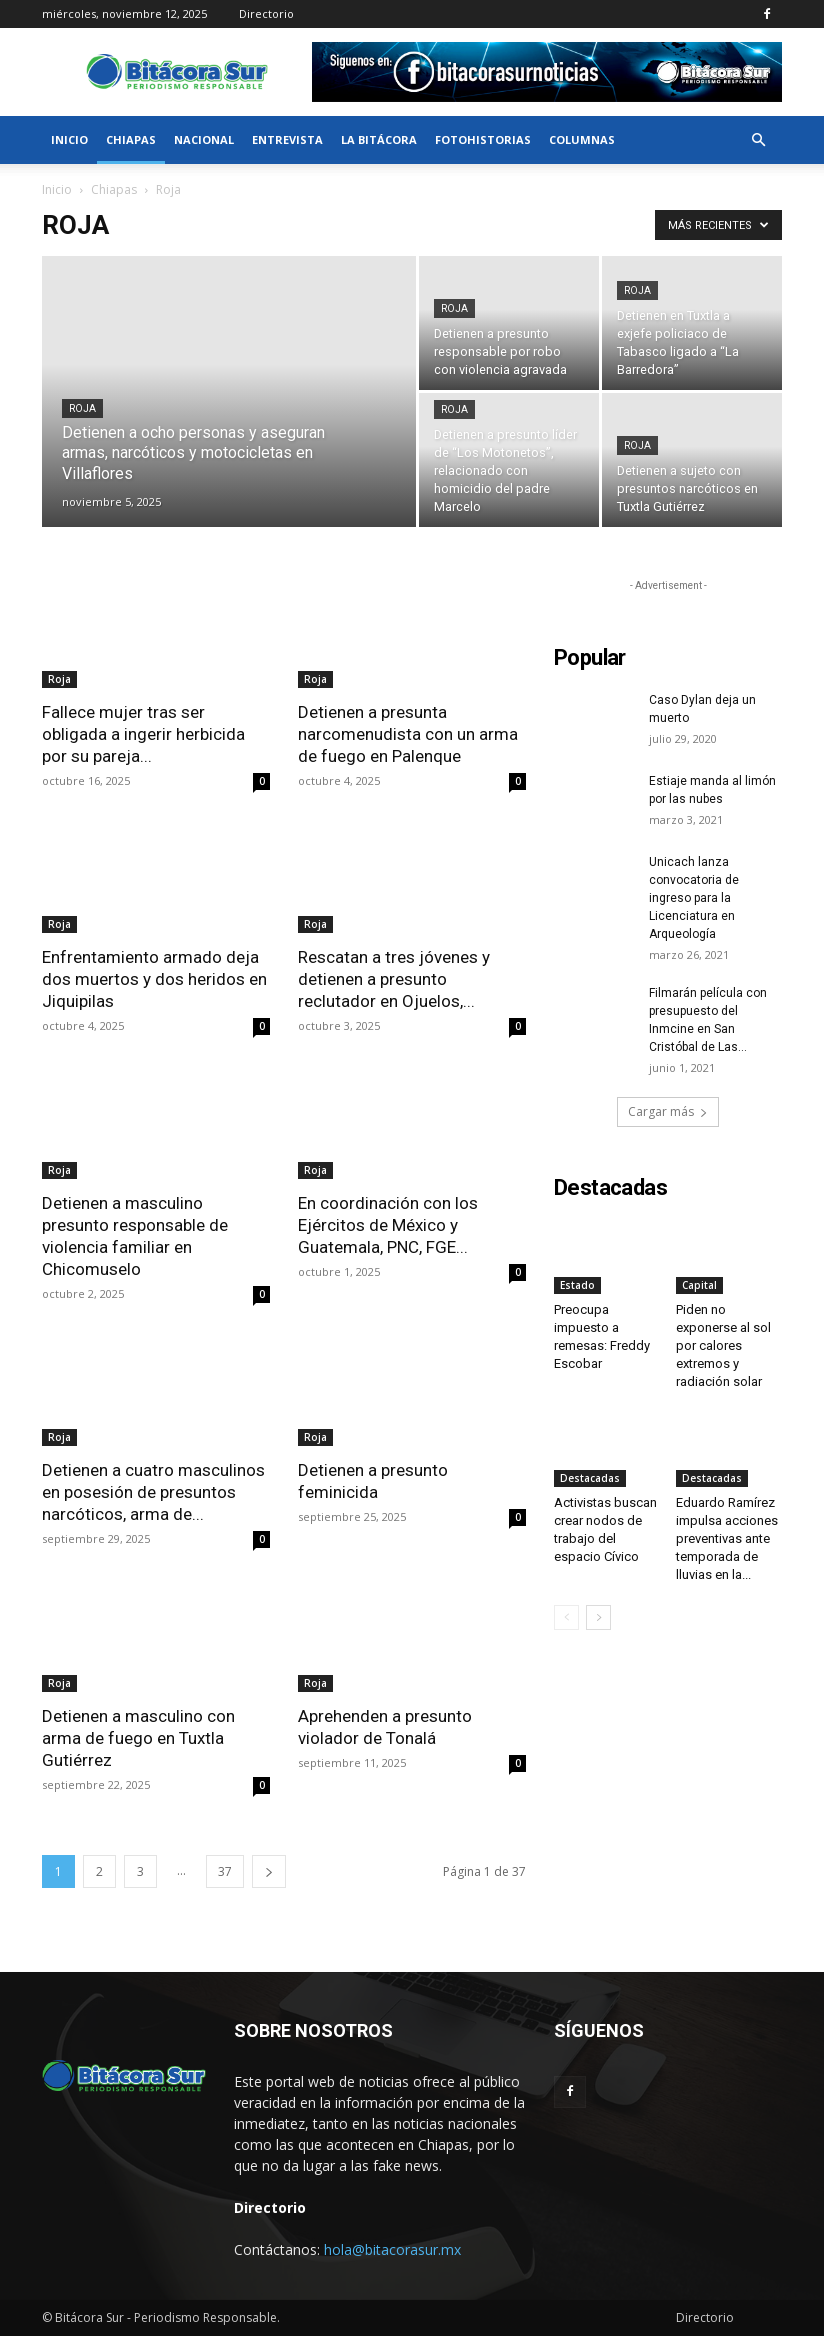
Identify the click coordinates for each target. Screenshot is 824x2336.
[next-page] (269, 1871)
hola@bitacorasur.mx (392, 2249)
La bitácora (379, 139)
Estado (577, 1285)
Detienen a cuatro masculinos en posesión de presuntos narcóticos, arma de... (153, 1492)
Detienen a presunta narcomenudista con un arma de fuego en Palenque (408, 734)
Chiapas (131, 139)
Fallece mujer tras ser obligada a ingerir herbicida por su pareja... (143, 734)
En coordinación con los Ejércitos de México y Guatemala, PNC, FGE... (388, 1225)
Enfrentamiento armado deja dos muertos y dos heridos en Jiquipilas (154, 979)
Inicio (69, 139)
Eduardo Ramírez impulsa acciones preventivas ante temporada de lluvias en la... (727, 1538)
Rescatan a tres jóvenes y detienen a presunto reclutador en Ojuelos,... (394, 979)
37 (225, 1871)
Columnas (582, 139)
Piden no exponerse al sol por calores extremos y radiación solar (723, 1345)
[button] (758, 140)
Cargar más (668, 1111)
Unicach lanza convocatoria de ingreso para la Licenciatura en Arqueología (694, 898)
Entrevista (287, 139)
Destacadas (590, 1478)
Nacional (204, 139)
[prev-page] (566, 1617)
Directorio (266, 13)
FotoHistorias (483, 139)
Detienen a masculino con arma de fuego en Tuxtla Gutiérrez (138, 1738)
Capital (699, 1285)
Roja (82, 408)
